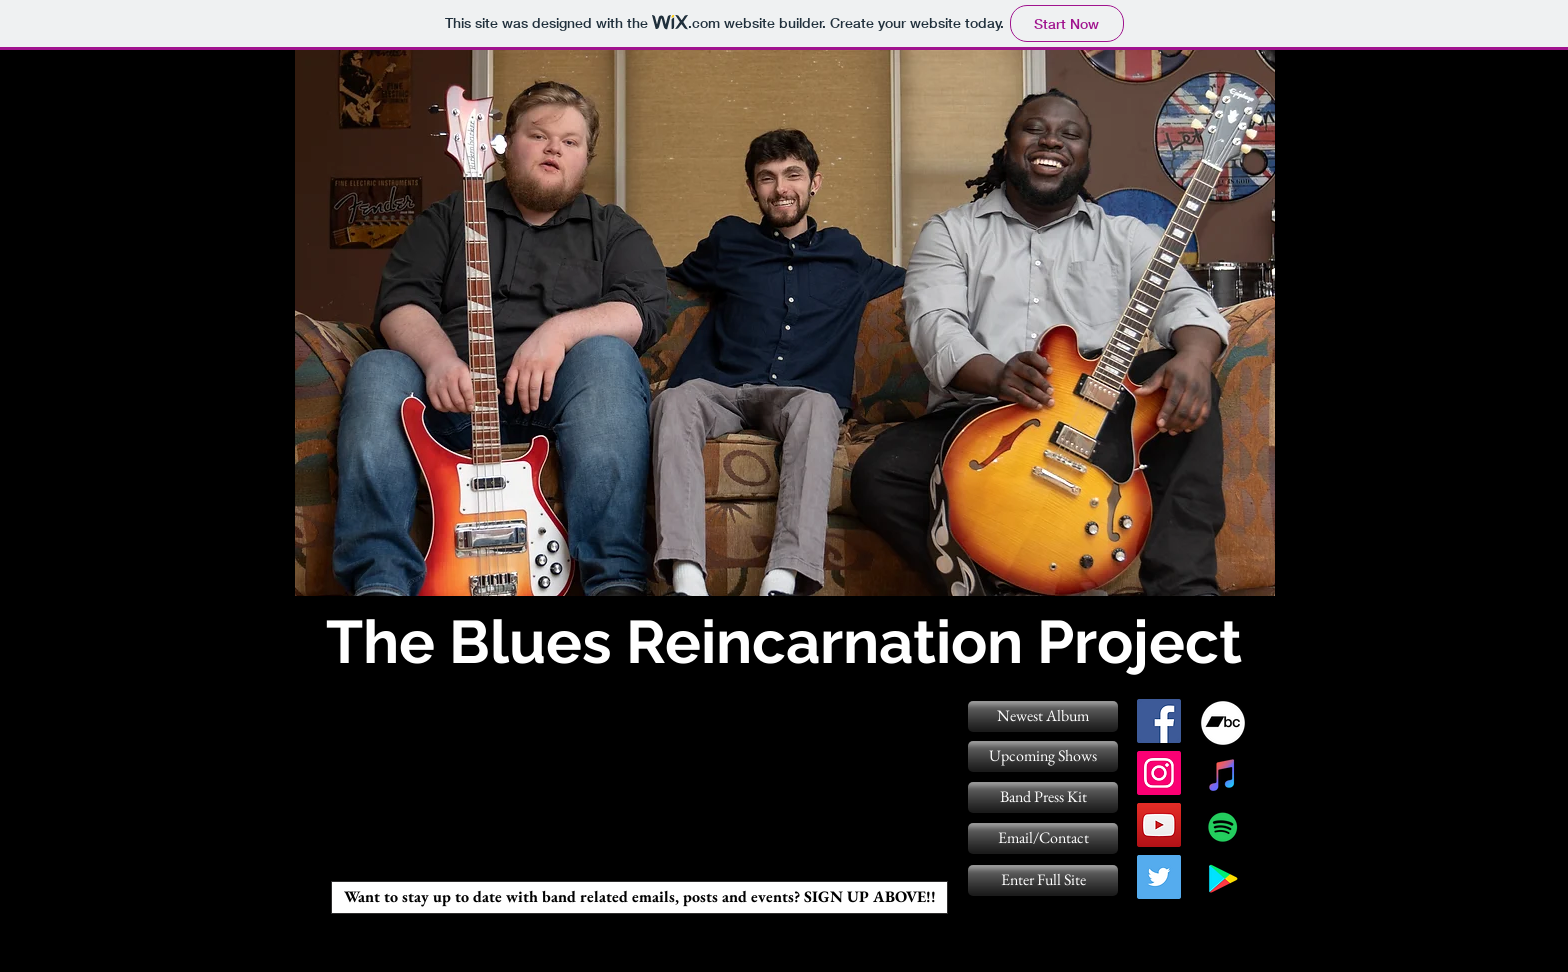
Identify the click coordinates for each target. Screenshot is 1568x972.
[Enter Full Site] (1043, 880)
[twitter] (1159, 877)
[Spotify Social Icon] (1223, 827)
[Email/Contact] (1043, 838)
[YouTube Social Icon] (1159, 825)
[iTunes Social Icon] (1223, 775)
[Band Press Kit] (1043, 797)
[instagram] (1159, 773)
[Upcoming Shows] (1043, 756)
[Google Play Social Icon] (1223, 879)
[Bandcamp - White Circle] (1223, 723)
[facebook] (1159, 721)
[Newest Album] (1043, 716)
